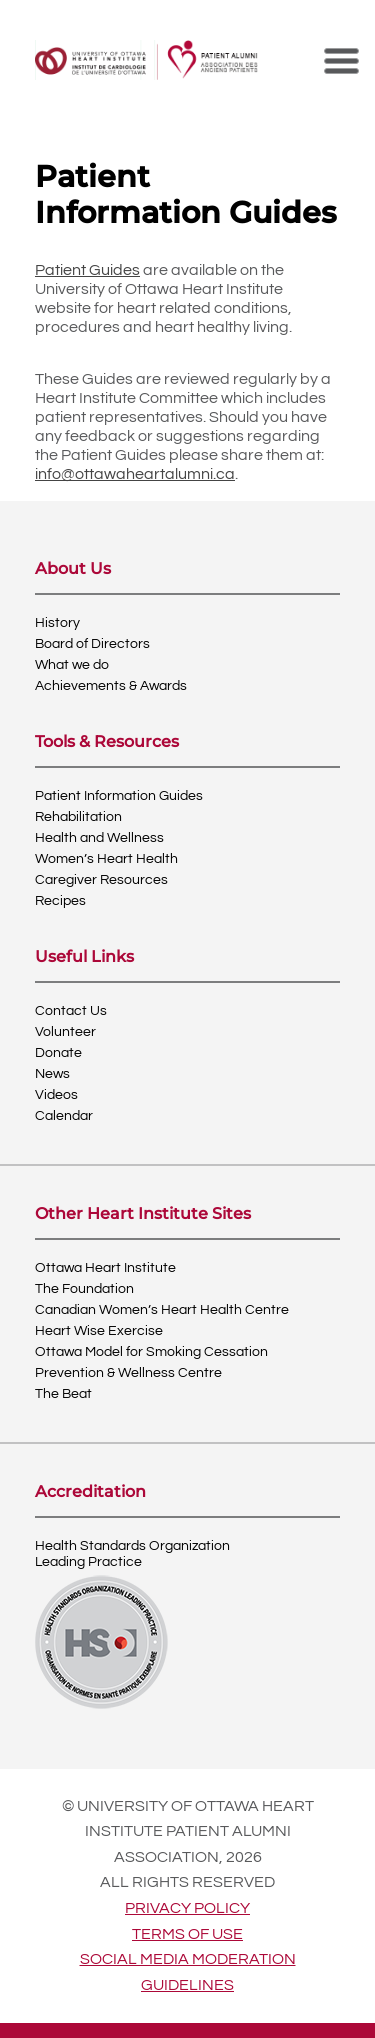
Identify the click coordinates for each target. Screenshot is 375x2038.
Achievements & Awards (111, 686)
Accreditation (90, 1492)
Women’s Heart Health (106, 859)
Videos (56, 1095)
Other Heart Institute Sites (143, 1214)
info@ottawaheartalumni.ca (135, 474)
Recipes (60, 901)
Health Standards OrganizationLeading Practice (132, 1554)
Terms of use (187, 1934)
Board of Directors (92, 644)
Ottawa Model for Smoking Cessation (151, 1352)
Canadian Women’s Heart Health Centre (162, 1310)
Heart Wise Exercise (99, 1331)
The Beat (63, 1394)
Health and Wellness (99, 838)
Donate (58, 1053)
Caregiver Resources (101, 880)
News (52, 1074)
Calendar (64, 1116)
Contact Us (71, 1011)
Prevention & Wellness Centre (128, 1373)
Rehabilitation (78, 817)
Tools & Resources (107, 742)
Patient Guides (87, 270)
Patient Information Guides (119, 796)
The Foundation (84, 1289)
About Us (73, 569)
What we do (72, 665)
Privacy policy (187, 1908)
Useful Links (84, 957)
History (57, 623)
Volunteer (65, 1032)
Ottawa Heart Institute (105, 1268)
